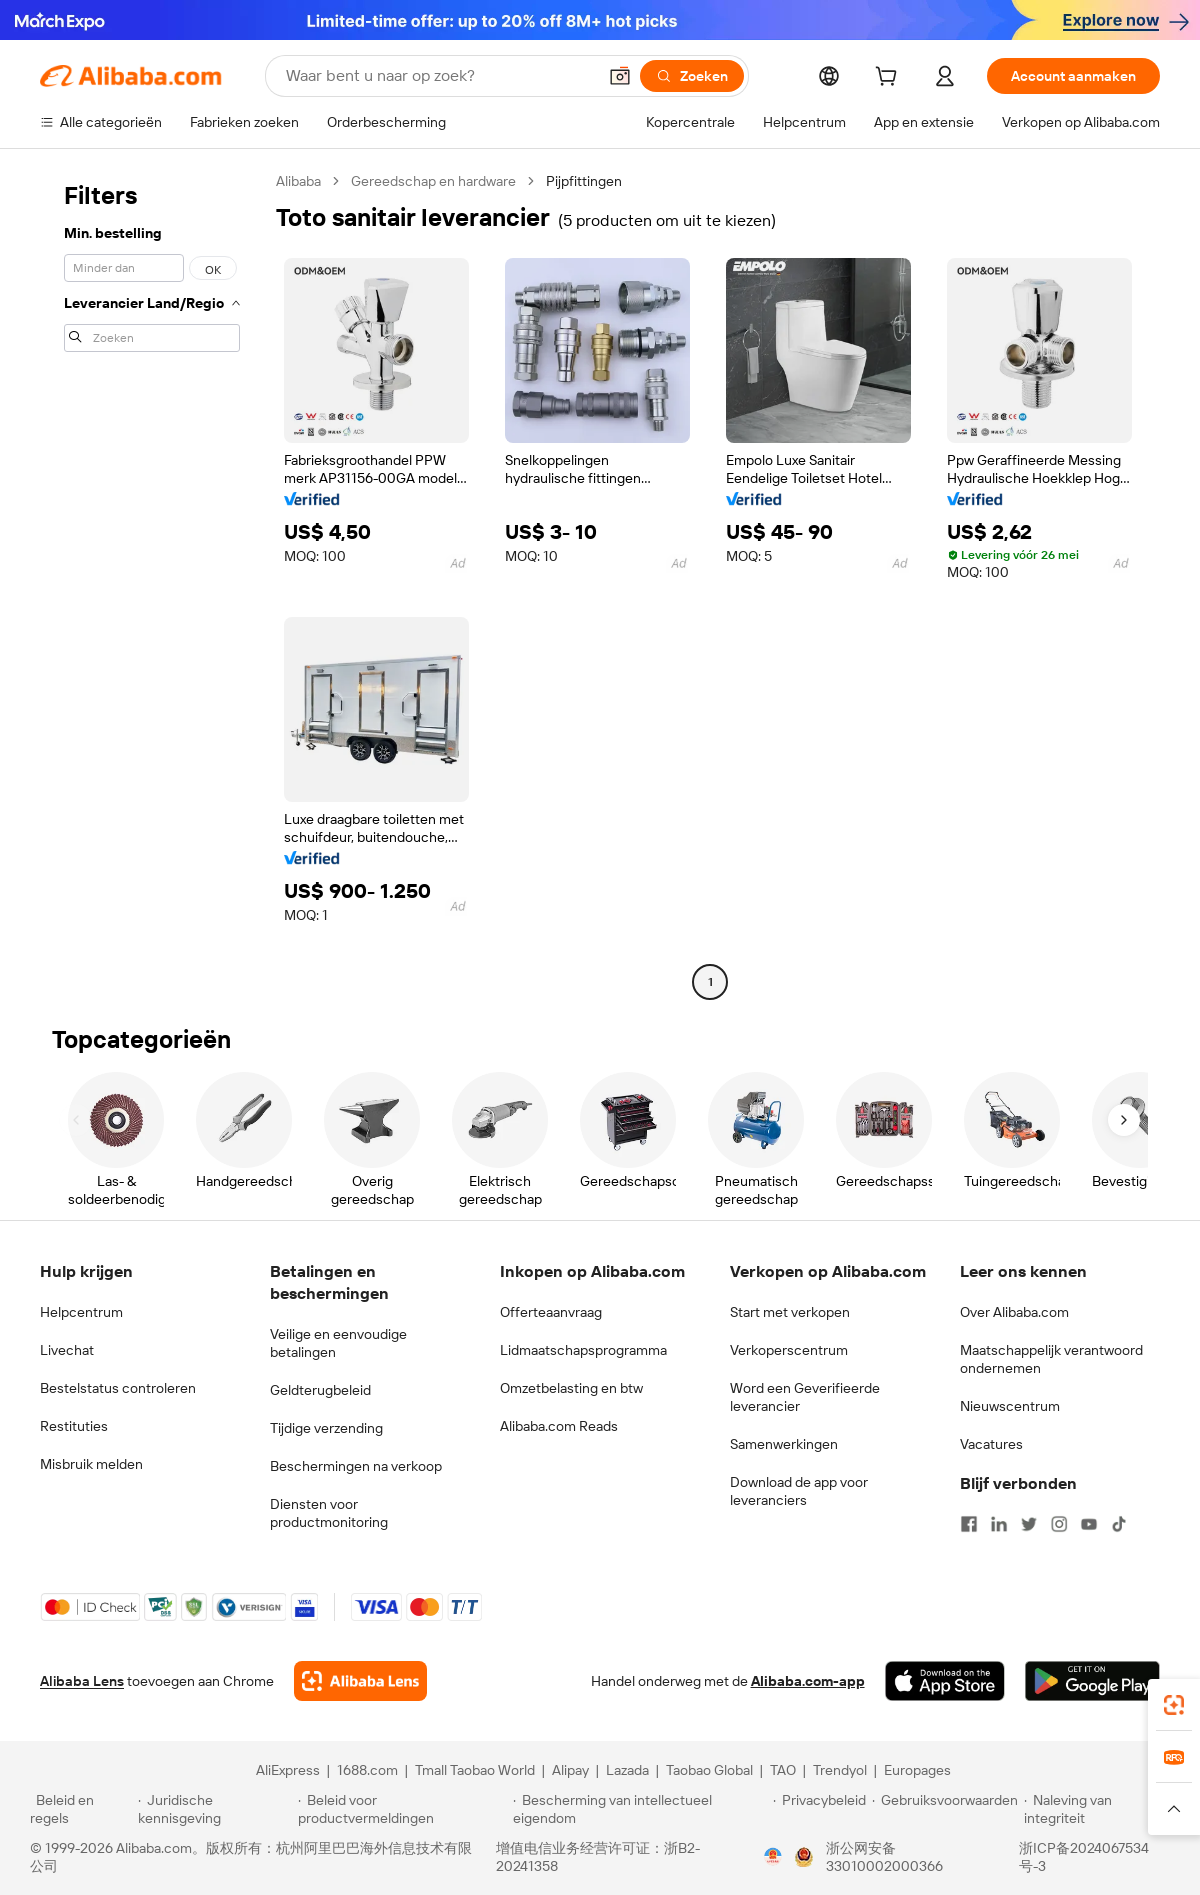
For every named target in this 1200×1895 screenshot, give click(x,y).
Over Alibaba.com (1014, 1312)
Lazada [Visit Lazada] (627, 1770)
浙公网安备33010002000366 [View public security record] (884, 1857)
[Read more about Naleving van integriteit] (1097, 1809)
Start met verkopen (790, 1312)
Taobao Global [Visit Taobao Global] (709, 1770)
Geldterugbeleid (320, 1390)
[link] (1174, 1705)
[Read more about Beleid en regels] (81, 1809)
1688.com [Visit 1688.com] (367, 1770)
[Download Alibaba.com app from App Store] (945, 1681)
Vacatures (991, 1444)
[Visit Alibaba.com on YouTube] (1089, 1524)
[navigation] (152, 584)
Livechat (67, 1350)
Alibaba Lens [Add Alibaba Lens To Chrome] (82, 1681)
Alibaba (298, 181)
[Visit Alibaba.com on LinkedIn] (999, 1524)
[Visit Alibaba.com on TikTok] (1119, 1524)
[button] (620, 76)
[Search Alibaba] (439, 76)
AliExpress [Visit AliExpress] (288, 1770)
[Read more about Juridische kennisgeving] (215, 1809)
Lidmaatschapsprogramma (583, 1350)
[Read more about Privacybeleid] (819, 1809)
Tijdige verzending (326, 1428)
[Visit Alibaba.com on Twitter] (1029, 1524)
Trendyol (840, 1770)
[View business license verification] (773, 1857)
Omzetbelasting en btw (571, 1388)
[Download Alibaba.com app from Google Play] (1092, 1681)
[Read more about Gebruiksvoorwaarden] (945, 1809)
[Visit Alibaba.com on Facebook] (969, 1524)
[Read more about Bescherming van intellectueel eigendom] (640, 1809)
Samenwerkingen (784, 1444)
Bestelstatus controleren (118, 1388)
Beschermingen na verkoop (356, 1466)
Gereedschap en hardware (433, 181)
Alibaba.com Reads (559, 1426)
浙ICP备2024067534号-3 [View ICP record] (1084, 1857)
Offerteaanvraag (551, 1312)
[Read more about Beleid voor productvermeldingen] (402, 1809)
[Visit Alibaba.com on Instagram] (1059, 1524)
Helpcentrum (81, 1312)
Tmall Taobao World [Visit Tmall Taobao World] (475, 1770)
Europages (917, 1770)
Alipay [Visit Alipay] (570, 1770)
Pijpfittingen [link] (584, 181)
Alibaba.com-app (808, 1681)
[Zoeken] (692, 76)
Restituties (74, 1426)
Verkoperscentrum (789, 1350)
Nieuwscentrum (1010, 1406)
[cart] (890, 79)
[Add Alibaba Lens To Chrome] (360, 1681)
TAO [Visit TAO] (783, 1770)
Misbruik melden (91, 1464)
